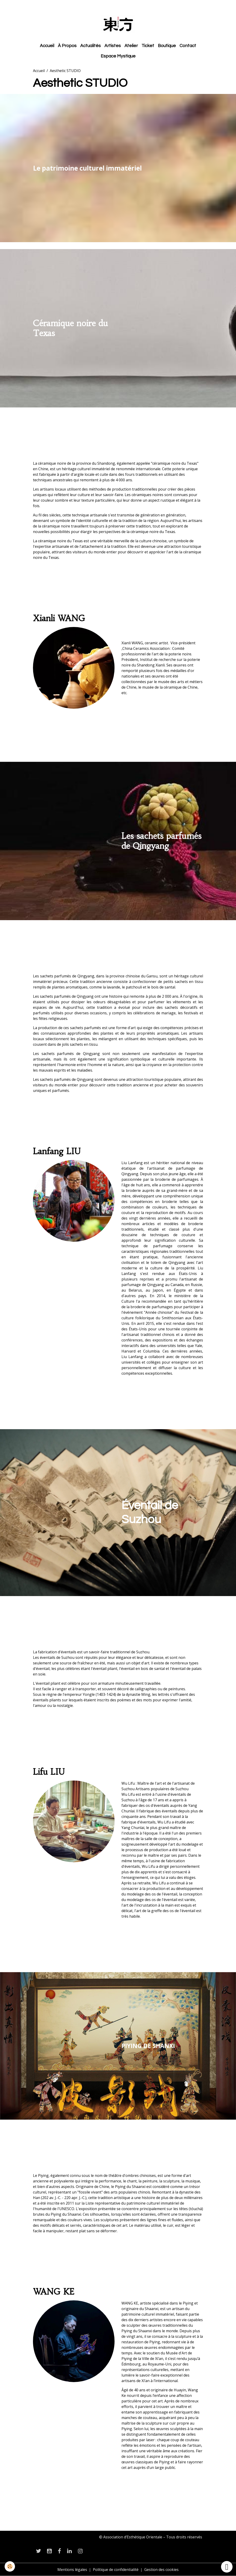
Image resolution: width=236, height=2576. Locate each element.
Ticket (148, 45)
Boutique (167, 45)
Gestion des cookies (161, 2569)
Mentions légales (72, 2569)
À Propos (67, 45)
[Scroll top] (227, 2567)
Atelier (131, 45)
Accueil (47, 45)
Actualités (90, 45)
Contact (188, 45)
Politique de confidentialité (116, 2569)
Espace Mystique (118, 56)
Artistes (112, 45)
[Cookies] (10, 2566)
